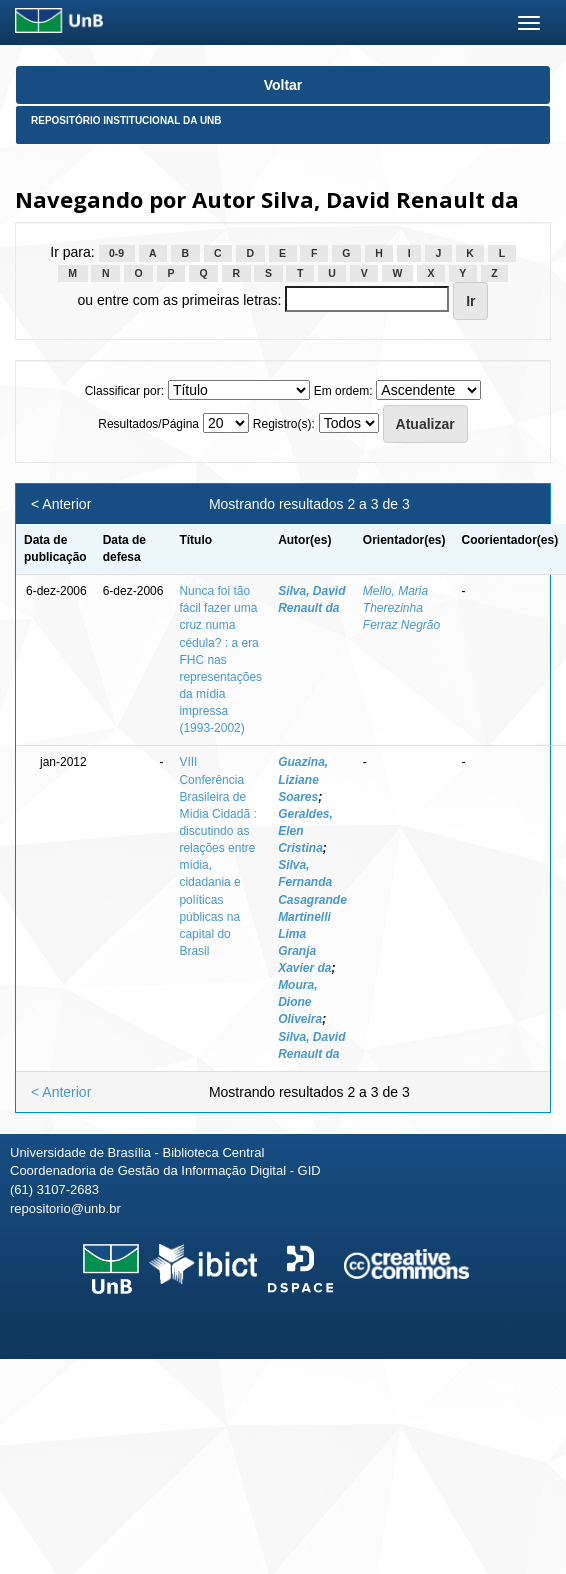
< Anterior (61, 504)
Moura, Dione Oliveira (300, 1002)
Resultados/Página (148, 424)
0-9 (116, 253)
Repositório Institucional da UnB (126, 120)
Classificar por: (124, 391)
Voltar (283, 85)
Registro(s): (284, 424)
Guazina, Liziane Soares (303, 779)
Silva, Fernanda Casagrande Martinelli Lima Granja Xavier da (312, 916)
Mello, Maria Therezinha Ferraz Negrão (401, 608)
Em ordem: (343, 391)
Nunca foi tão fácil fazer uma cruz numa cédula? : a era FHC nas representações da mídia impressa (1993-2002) (220, 659)
